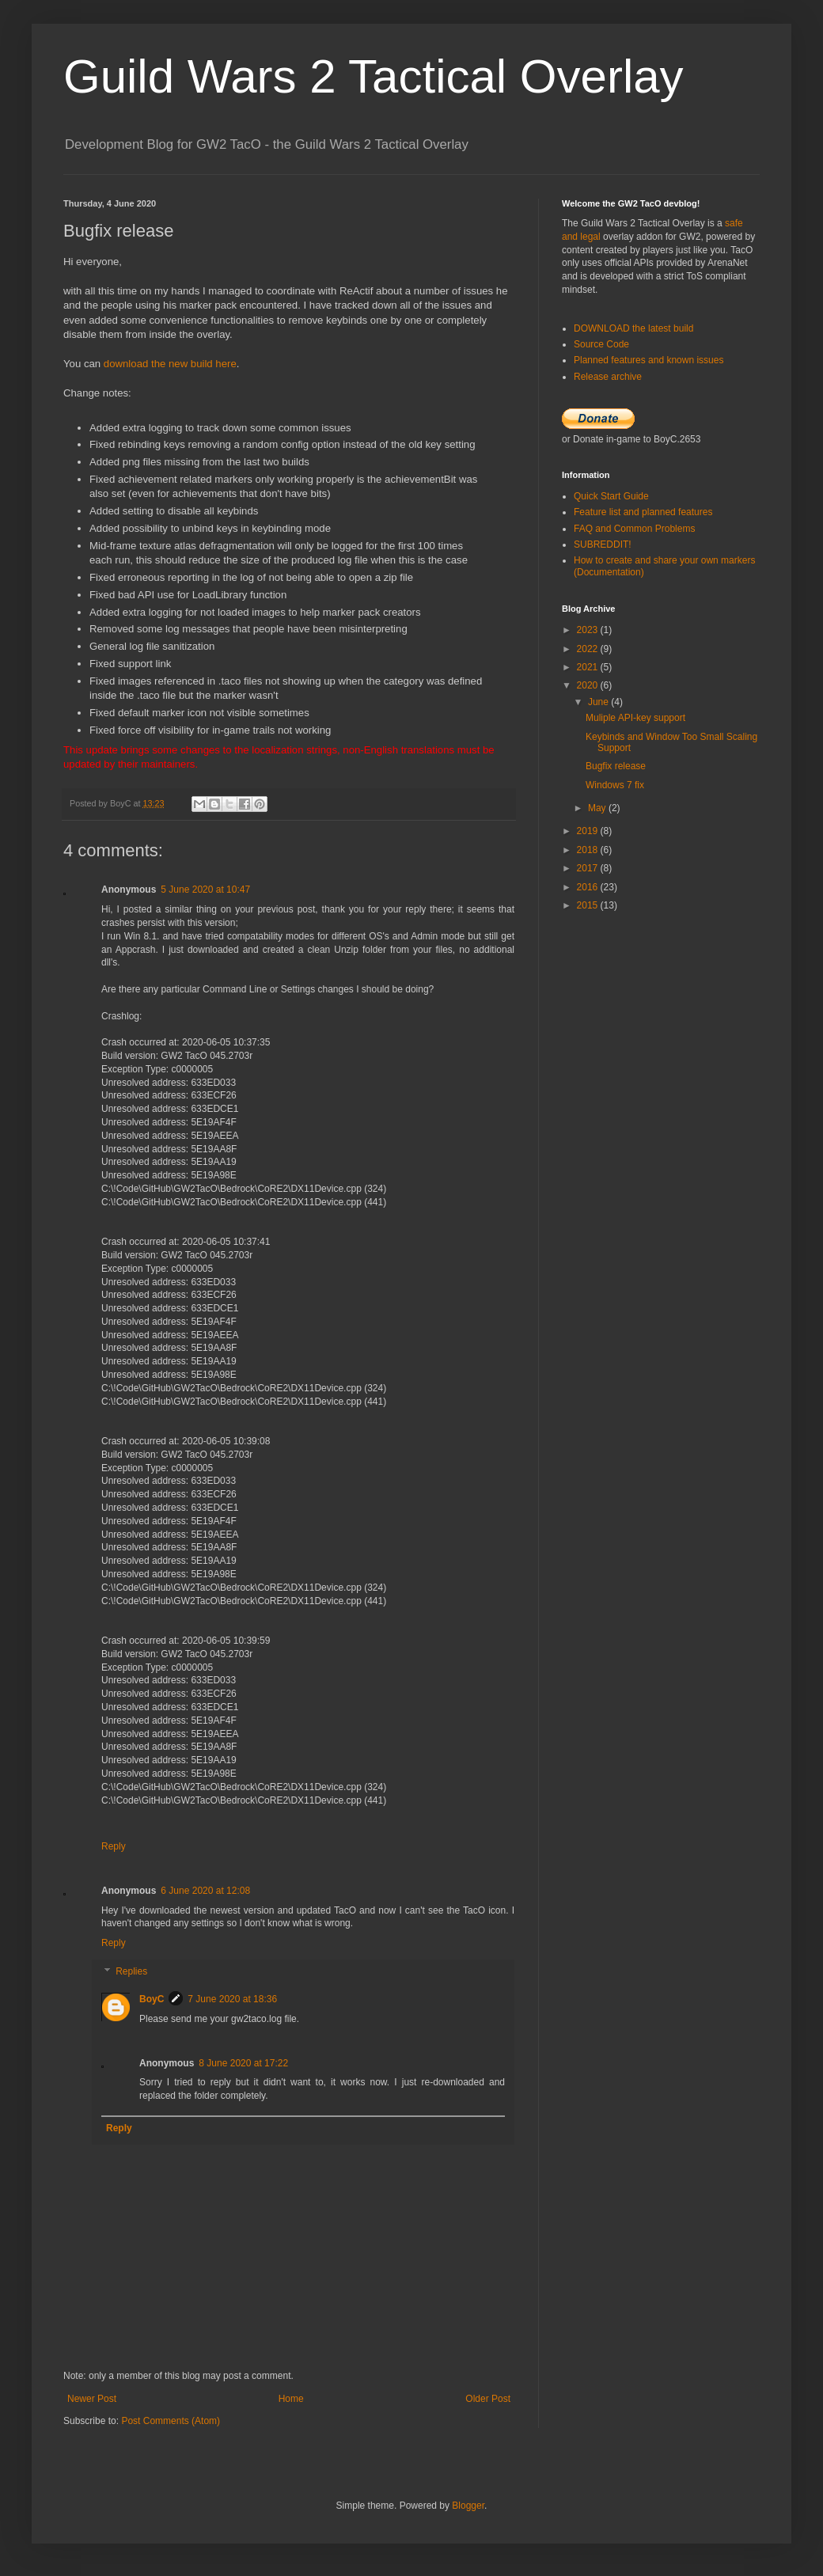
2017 (589, 868)
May (598, 808)
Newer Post (91, 2398)
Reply (113, 1846)
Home (291, 2398)
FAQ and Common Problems (634, 528)
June (599, 702)
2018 (589, 850)
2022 (589, 648)
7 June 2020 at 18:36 (232, 1999)
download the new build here (170, 364)
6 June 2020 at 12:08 (205, 1890)
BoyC (151, 1999)
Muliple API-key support (635, 717)
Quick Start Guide (611, 496)
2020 (589, 685)
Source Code (601, 344)
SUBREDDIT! (602, 544)
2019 (589, 831)
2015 (589, 905)
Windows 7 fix (615, 785)
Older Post (487, 2398)
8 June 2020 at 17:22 (243, 2063)
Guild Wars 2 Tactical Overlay (373, 76)
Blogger (468, 2505)
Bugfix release (616, 766)
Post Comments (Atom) (170, 2420)
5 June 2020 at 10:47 (205, 889)
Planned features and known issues (648, 360)
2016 (589, 887)
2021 (589, 667)
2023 (589, 629)
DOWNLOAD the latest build (633, 328)
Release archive (608, 376)
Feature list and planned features (643, 512)
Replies (131, 1971)
